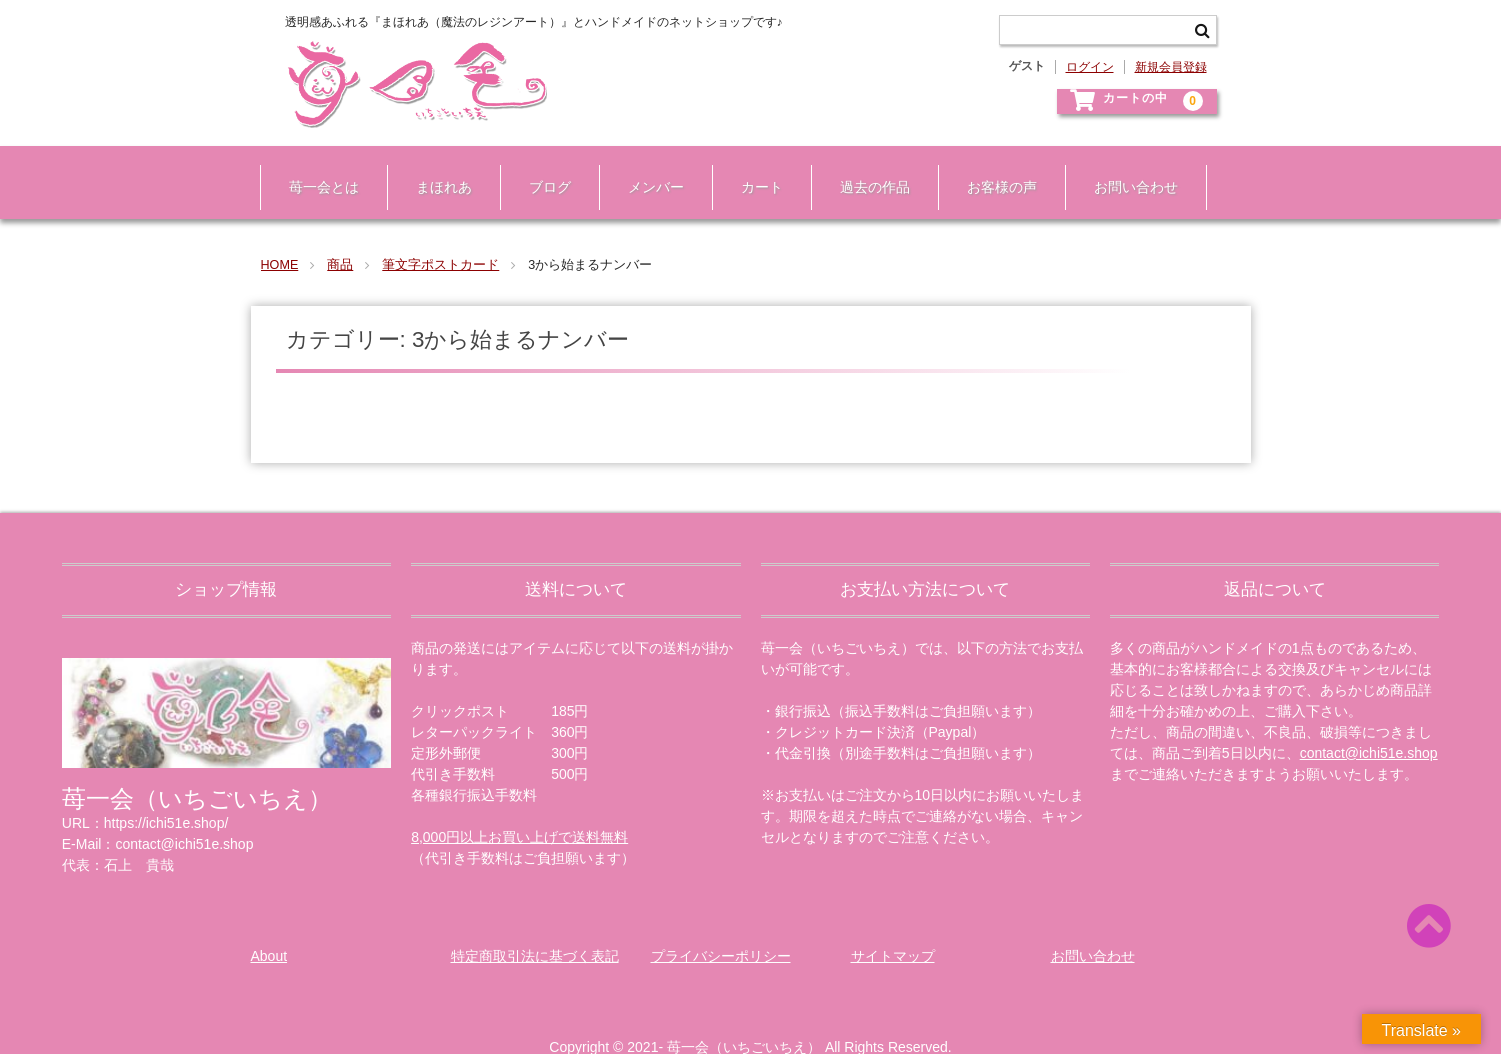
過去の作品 (866, 168)
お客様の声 (993, 168)
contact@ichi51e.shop (1369, 724)
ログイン (1090, 67)
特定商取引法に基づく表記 (535, 927)
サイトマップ (893, 927)
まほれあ (435, 168)
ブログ (541, 168)
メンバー (647, 168)
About (269, 927)
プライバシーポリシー (721, 927)
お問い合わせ (1127, 168)
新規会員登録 (1171, 67)
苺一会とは (315, 168)
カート (753, 168)
